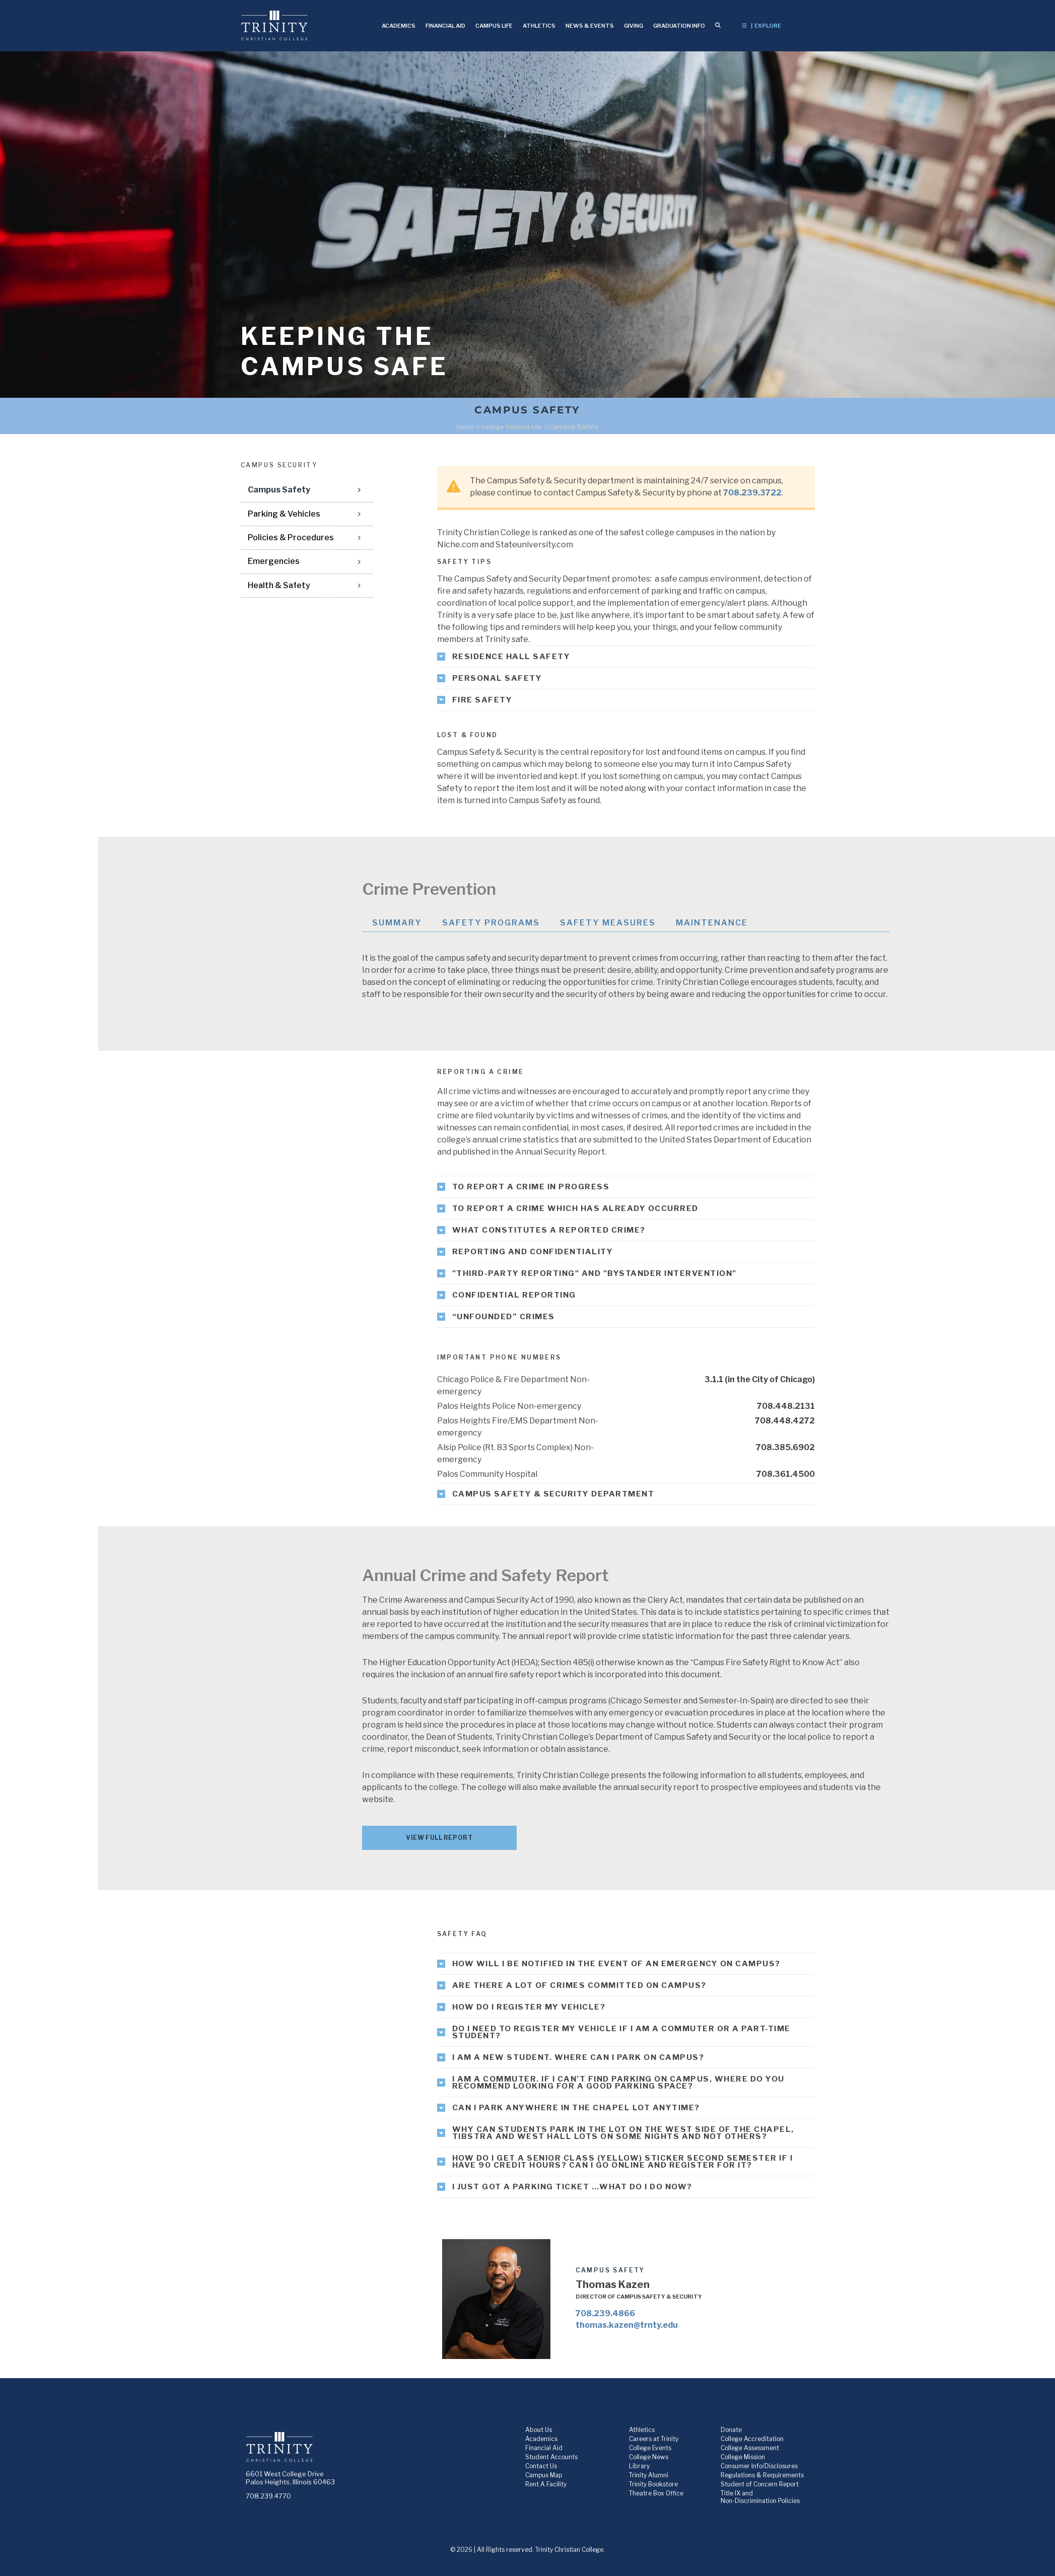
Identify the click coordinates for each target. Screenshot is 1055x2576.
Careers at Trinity (653, 2439)
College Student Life (511, 427)
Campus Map (543, 2475)
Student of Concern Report (760, 2484)
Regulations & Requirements (762, 2475)
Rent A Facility (546, 2484)
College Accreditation (752, 2439)
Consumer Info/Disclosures (759, 2466)
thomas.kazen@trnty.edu (627, 2325)
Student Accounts (551, 2457)
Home (465, 427)
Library (639, 2466)
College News (648, 2457)
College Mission (743, 2457)
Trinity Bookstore (653, 2484)
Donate (731, 2430)
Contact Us (541, 2466)
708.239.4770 (268, 2496)
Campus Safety (279, 489)
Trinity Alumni (648, 2475)
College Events (650, 2448)
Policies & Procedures (291, 537)
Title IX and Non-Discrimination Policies (760, 2497)
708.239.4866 (605, 2313)
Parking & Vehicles (284, 514)
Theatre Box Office (656, 2493)
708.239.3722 (752, 492)
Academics (541, 2439)
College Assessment (750, 2448)
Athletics (642, 2430)
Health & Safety (279, 585)
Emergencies (274, 561)
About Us (538, 2430)
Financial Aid (543, 2448)
